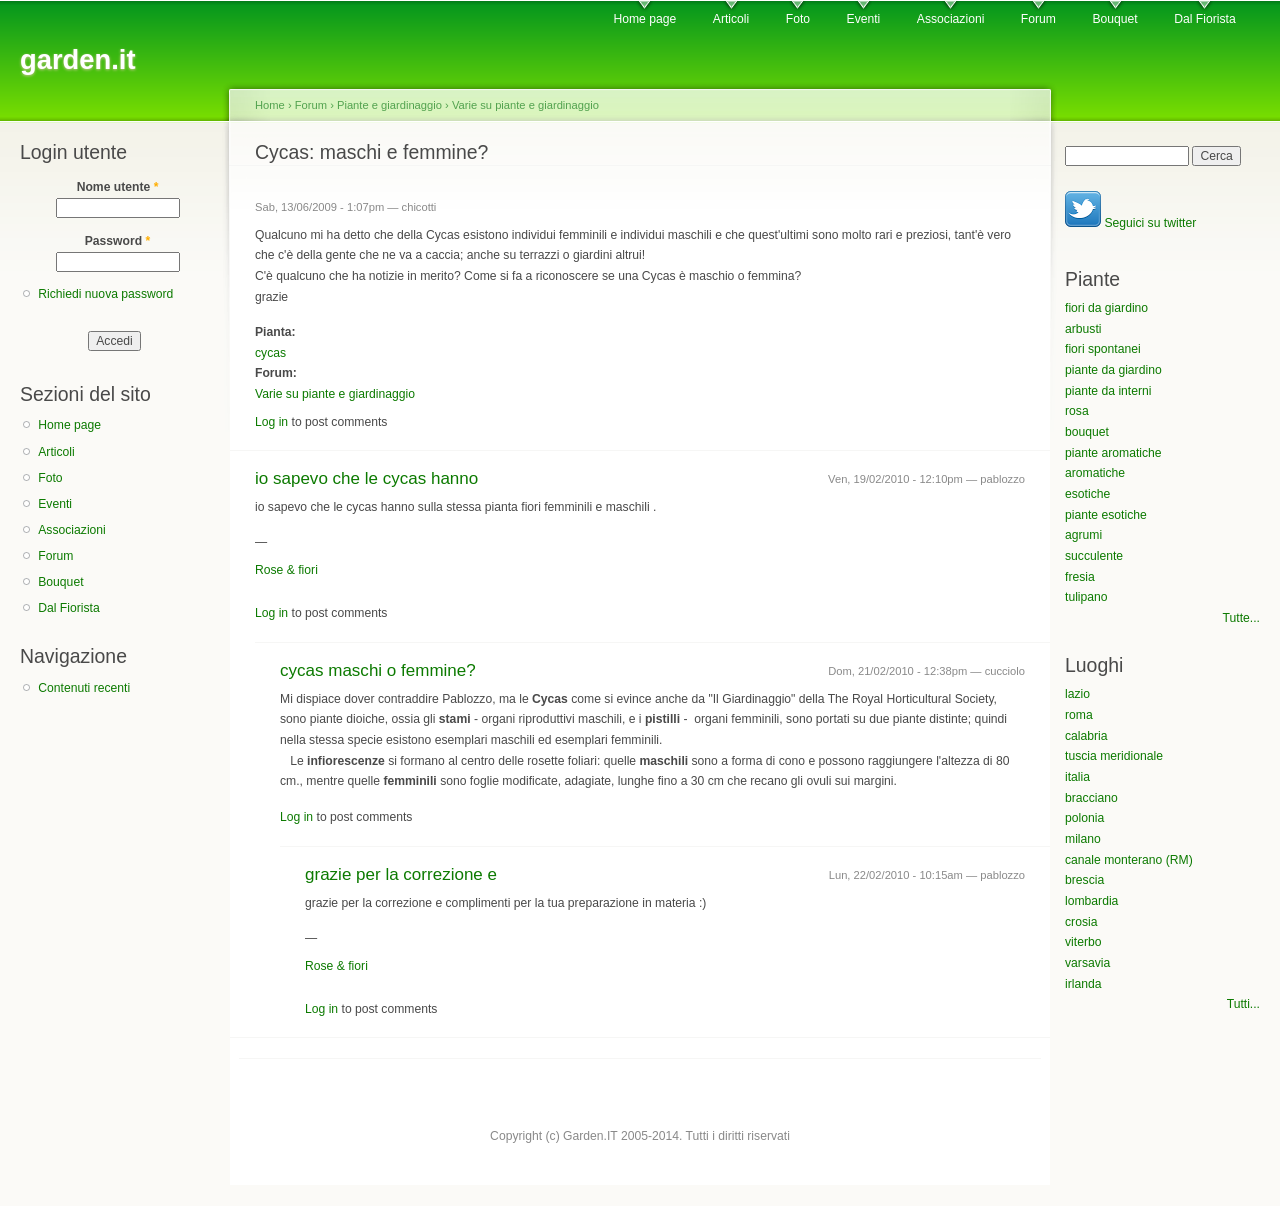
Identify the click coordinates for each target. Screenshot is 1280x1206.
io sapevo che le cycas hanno (366, 478)
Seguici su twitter (1130, 223)
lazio (1077, 694)
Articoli (731, 19)
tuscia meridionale (1114, 756)
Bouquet (1114, 19)
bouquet (1087, 432)
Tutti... (1243, 1004)
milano (1083, 839)
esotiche (1087, 494)
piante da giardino (1113, 370)
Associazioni (951, 19)
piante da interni (1108, 391)
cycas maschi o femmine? (378, 670)
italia (1077, 777)
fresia (1080, 577)
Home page (644, 19)
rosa (1077, 411)
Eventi (864, 19)
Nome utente (118, 187)
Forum (1038, 19)
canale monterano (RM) (1129, 860)
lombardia (1091, 901)
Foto (798, 19)
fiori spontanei (1103, 349)
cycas (270, 353)
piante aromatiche (1113, 453)
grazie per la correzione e (401, 874)
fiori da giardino (1106, 308)
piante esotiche (1106, 515)
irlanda (1083, 984)
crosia (1081, 922)
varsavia (1087, 963)
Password (118, 241)
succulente (1094, 556)
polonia (1084, 818)
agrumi (1083, 535)
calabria (1086, 736)
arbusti (1083, 329)
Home (270, 105)
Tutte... (1241, 618)
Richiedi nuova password (105, 294)
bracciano (1091, 798)
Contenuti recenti (84, 688)
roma (1079, 715)
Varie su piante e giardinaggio (525, 105)
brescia (1084, 880)
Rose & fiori (286, 570)
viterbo (1083, 942)
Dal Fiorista (1204, 19)
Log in (271, 422)
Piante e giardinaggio (389, 105)
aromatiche (1095, 473)
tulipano (1086, 597)
